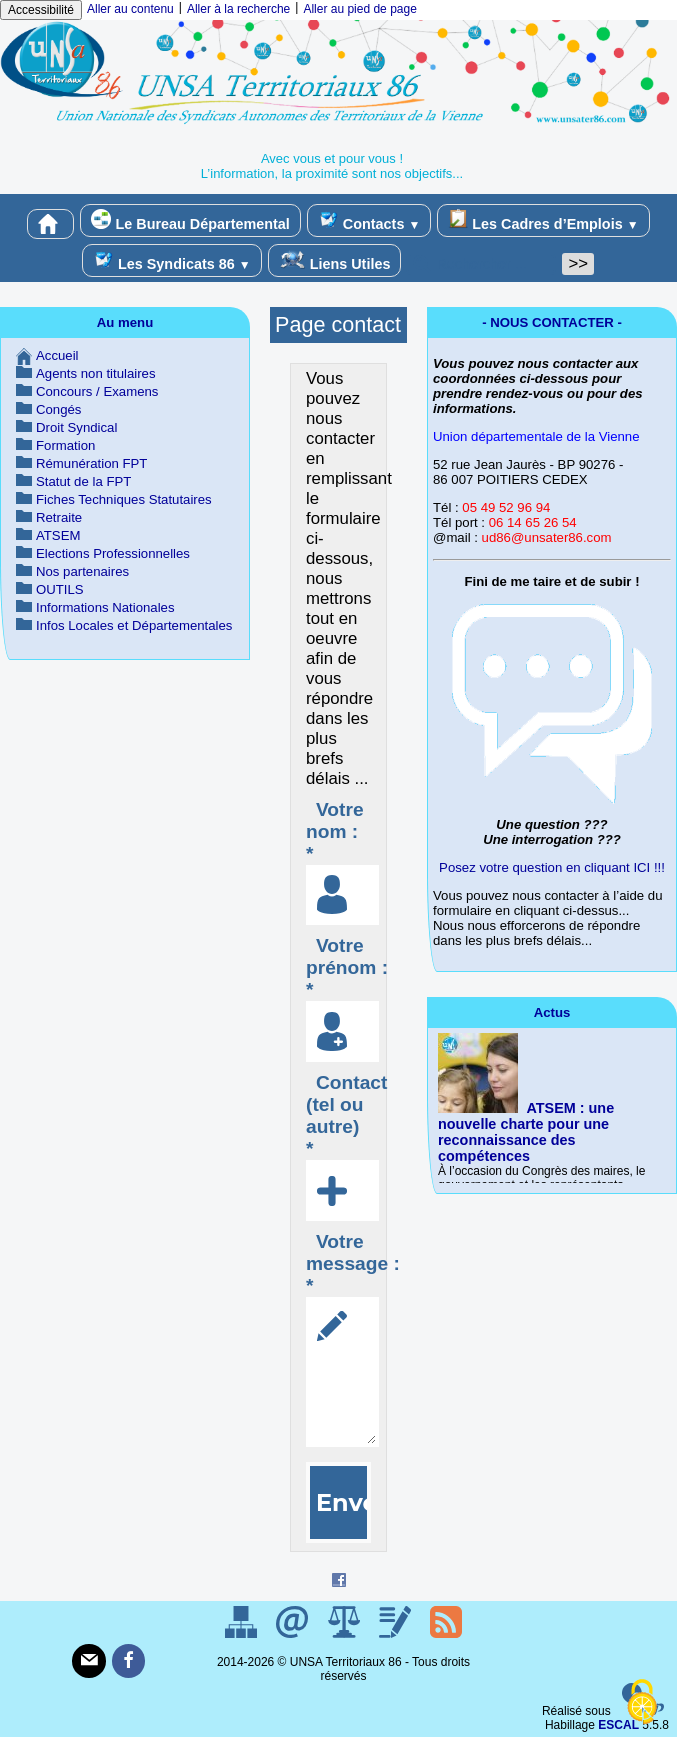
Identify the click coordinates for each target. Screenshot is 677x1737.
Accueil (57, 355)
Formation (65, 445)
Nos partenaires (82, 571)
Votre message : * (353, 1263)
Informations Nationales (105, 607)
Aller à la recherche (238, 9)
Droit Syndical (76, 427)
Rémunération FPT (91, 463)
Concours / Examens (97, 391)
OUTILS (60, 589)
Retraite (59, 517)
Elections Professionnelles (113, 553)
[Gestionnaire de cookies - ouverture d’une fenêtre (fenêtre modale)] (642, 1703)
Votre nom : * (335, 831)
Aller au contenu (130, 9)
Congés (58, 409)
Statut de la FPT (83, 481)
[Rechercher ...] (481, 264)
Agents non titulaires (96, 373)
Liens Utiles (335, 260)
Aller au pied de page (359, 9)
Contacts (369, 220)
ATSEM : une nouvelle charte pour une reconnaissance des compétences (526, 1132)
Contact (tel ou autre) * (346, 1115)
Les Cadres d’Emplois (543, 220)
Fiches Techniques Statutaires (124, 499)
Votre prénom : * (347, 967)
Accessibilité (41, 10)
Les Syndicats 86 (172, 260)
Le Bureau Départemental (190, 220)
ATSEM (58, 535)
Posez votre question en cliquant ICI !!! (552, 867)
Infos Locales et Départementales (134, 625)
